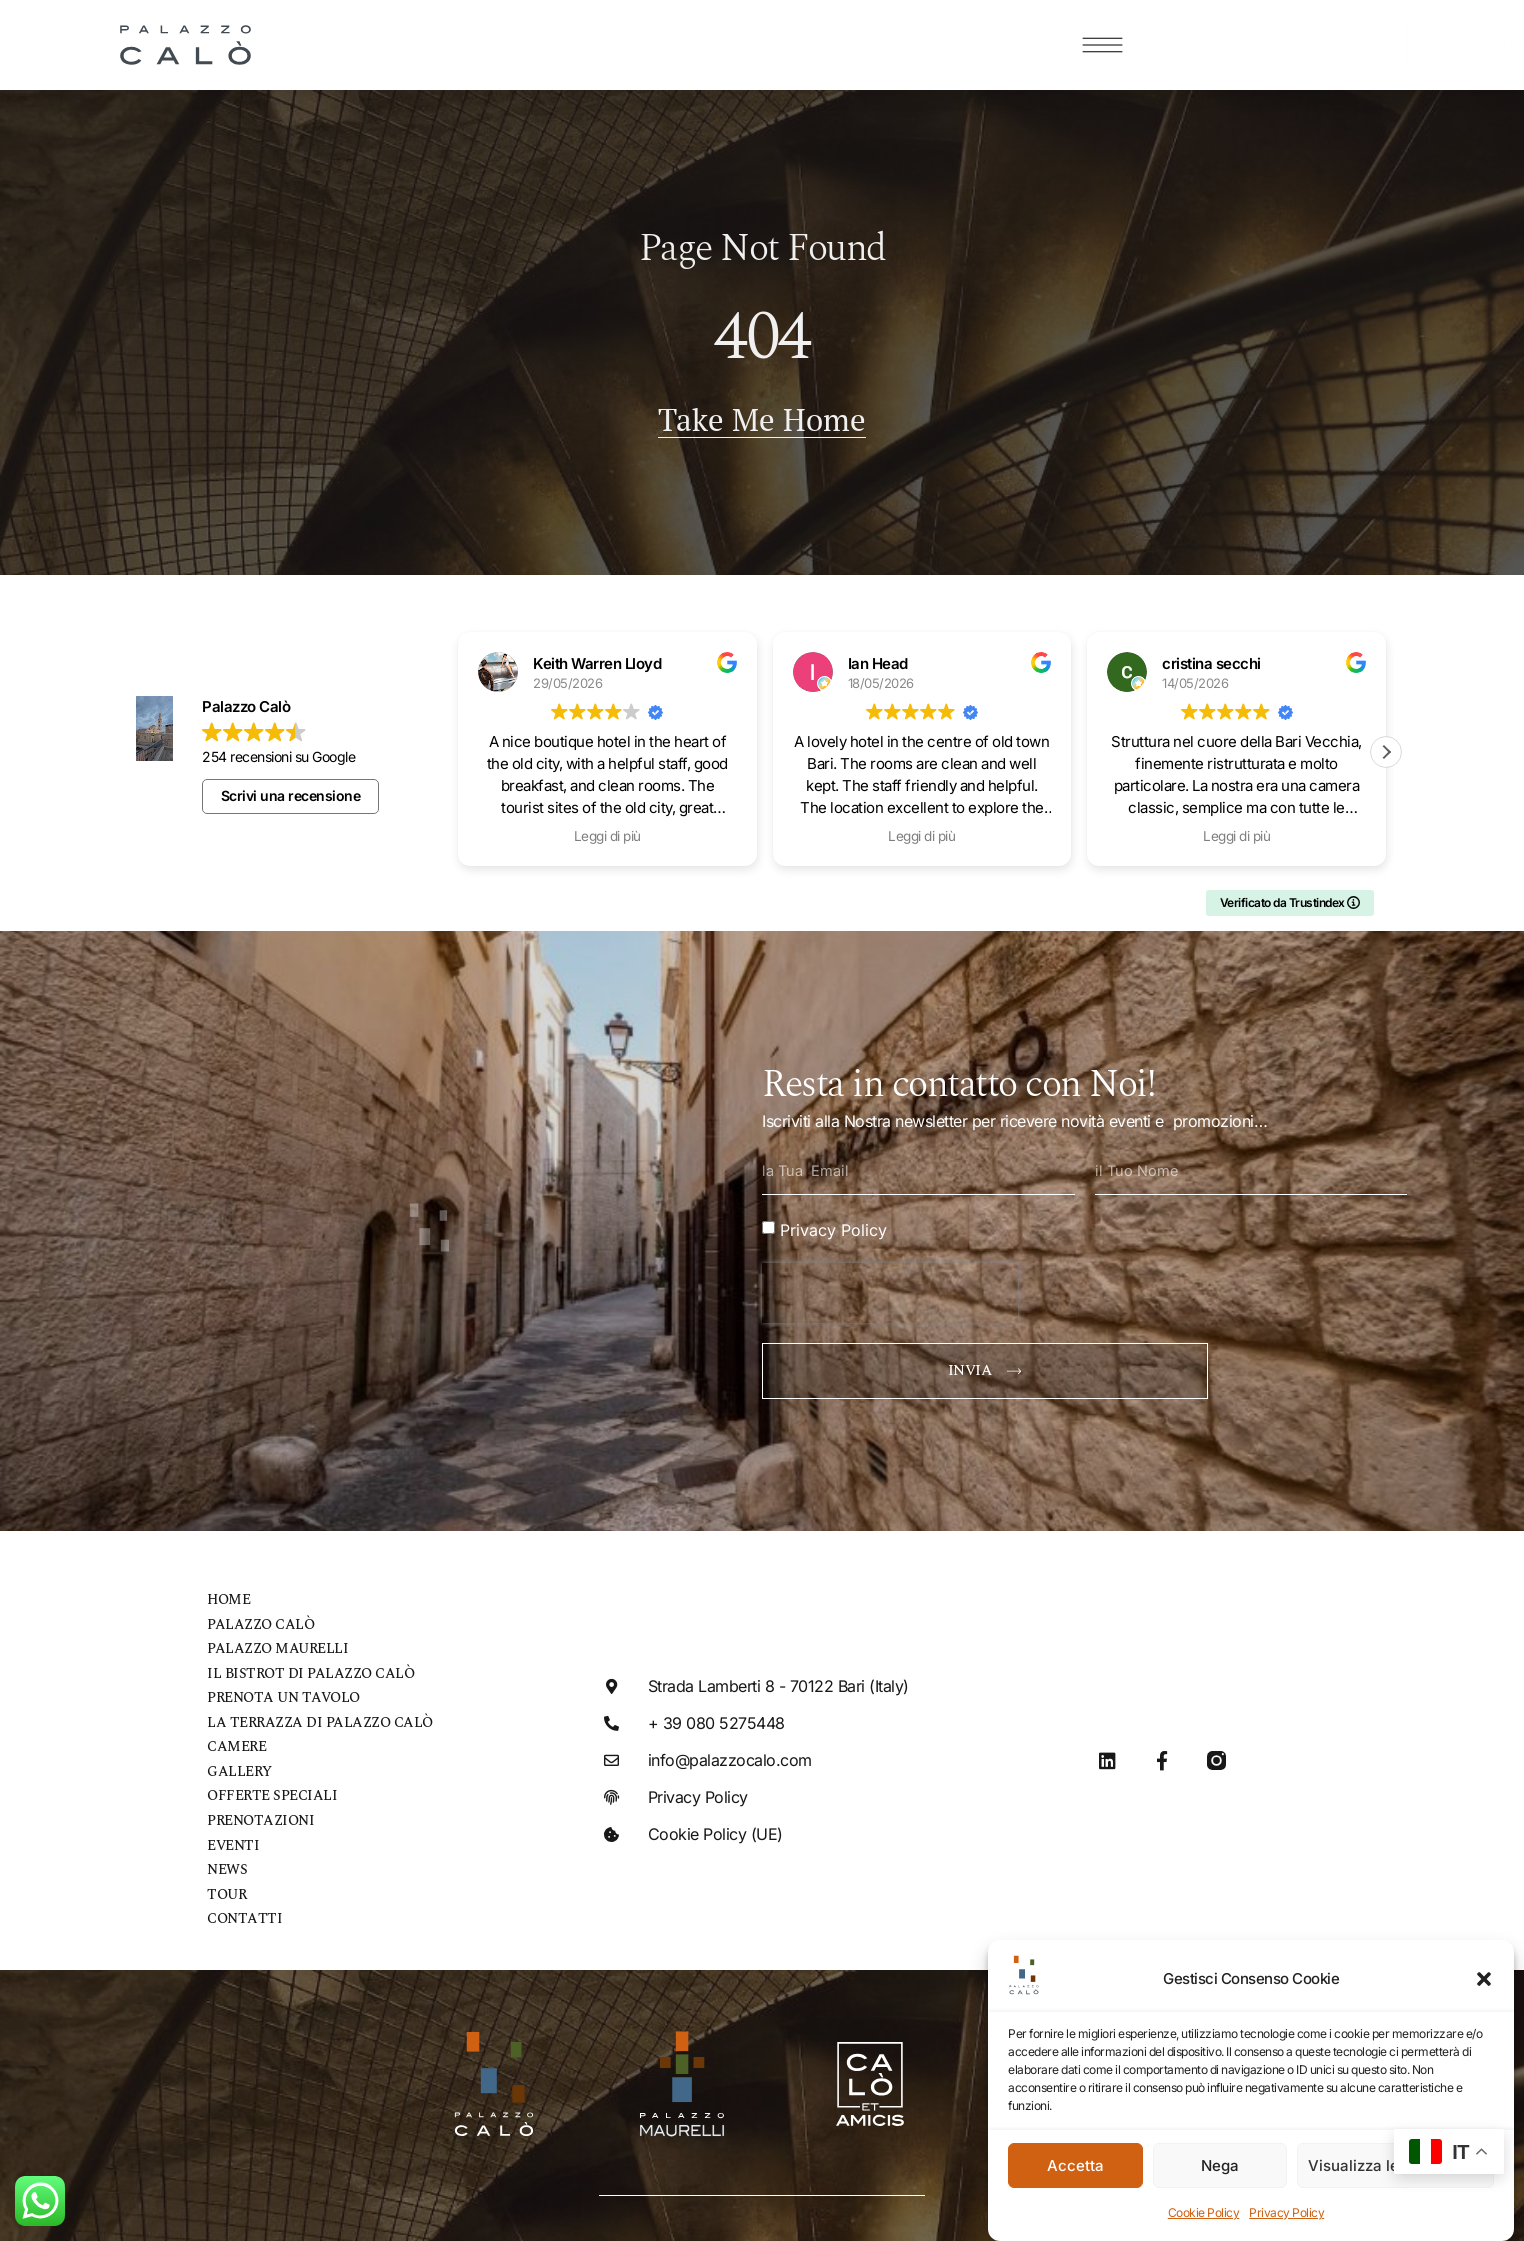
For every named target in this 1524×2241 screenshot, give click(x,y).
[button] (1484, 1979)
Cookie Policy (1204, 2212)
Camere (235, 1734)
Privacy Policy (1286, 2212)
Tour (225, 1878)
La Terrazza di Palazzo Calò (310, 1710)
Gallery (237, 1758)
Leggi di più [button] (607, 826)
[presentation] (890, 1282)
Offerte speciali (266, 1782)
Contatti (240, 1902)
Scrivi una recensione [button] (291, 785)
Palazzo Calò (255, 1614)
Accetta (1075, 2165)
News (225, 1854)
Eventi (231, 1830)
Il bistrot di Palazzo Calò (299, 1662)
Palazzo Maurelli (272, 1638)
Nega (1220, 2165)
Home (227, 1590)
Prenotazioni (256, 1806)
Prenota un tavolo (277, 1686)
